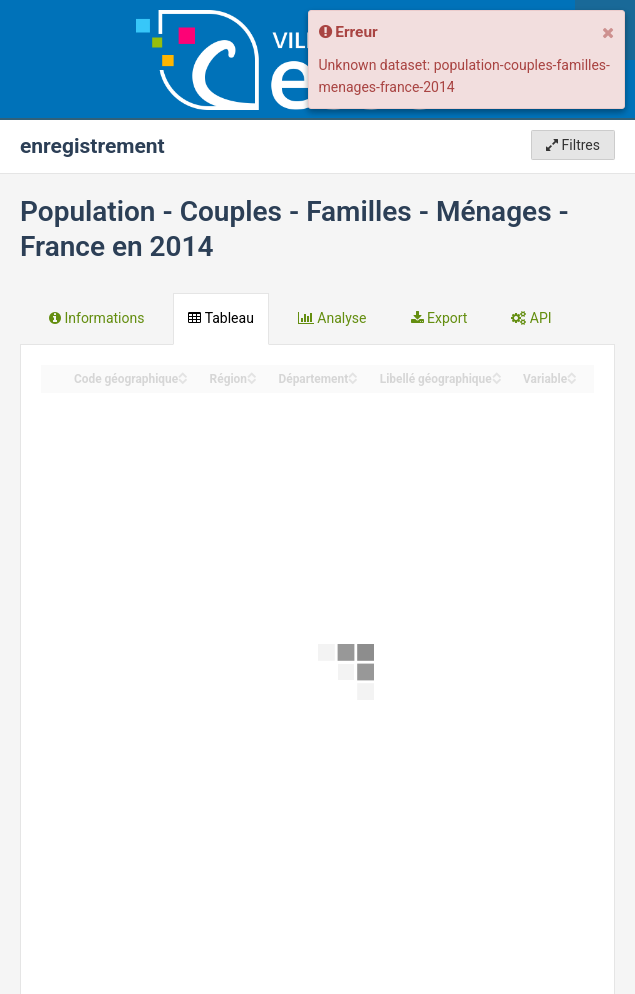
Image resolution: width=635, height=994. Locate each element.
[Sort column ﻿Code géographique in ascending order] (183, 373)
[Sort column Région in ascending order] (252, 373)
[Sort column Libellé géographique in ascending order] (497, 373)
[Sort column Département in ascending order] (353, 373)
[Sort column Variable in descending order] (572, 379)
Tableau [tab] (220, 318)
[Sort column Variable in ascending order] (572, 373)
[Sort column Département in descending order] (353, 379)
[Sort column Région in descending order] (252, 379)
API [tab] (531, 318)
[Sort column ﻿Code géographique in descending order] (183, 379)
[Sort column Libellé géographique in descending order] (497, 379)
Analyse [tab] (332, 318)
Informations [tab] (96, 318)
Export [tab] (439, 318)
